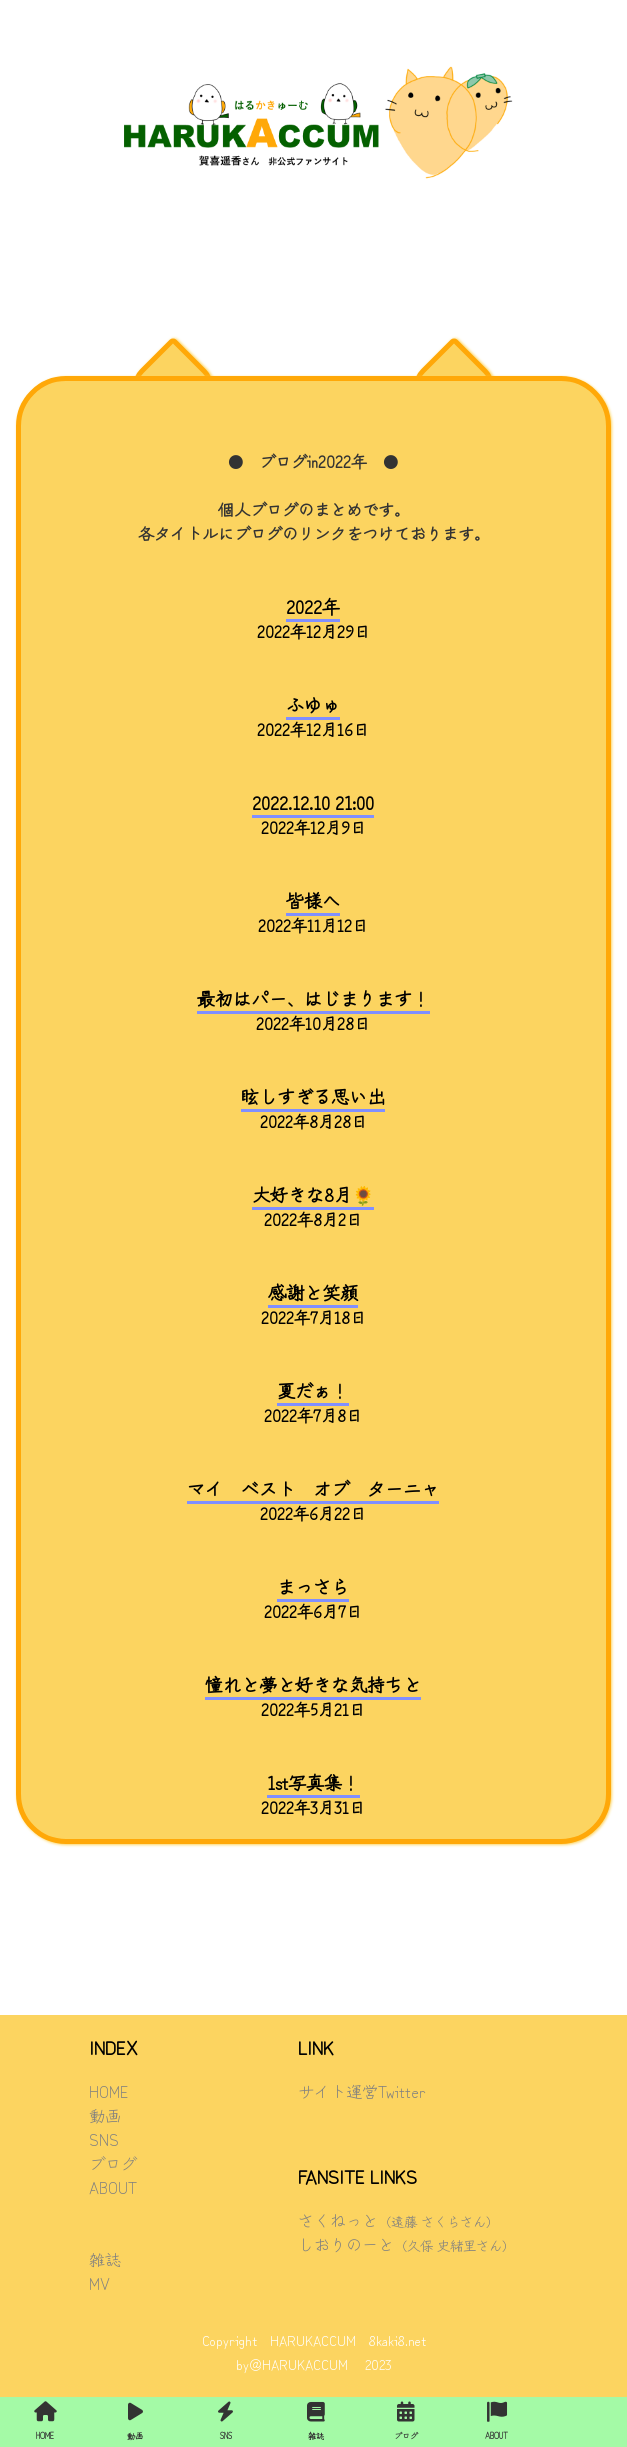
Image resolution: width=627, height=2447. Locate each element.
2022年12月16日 (313, 717)
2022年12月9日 (313, 815)
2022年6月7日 (313, 1599)
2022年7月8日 (313, 1403)
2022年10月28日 (313, 1011)
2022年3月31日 (313, 1795)
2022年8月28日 (313, 1109)
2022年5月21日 (313, 1697)
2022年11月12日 (313, 913)
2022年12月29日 (313, 619)
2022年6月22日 (313, 1501)
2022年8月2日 (313, 1207)
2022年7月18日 (313, 1305)
